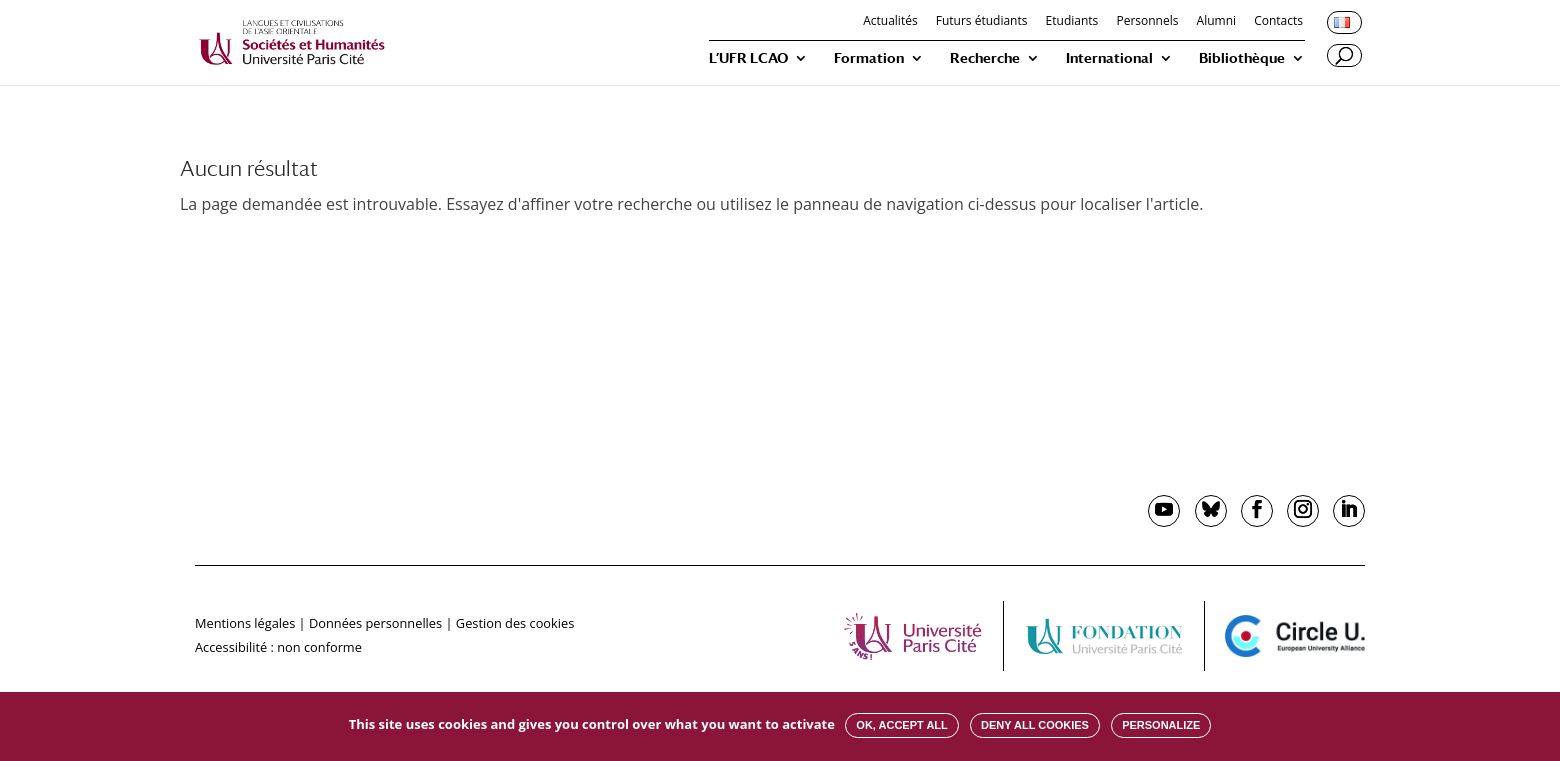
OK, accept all (901, 725)
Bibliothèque (1242, 58)
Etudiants (1072, 22)
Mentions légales (245, 623)
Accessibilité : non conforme (278, 647)
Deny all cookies (1035, 725)
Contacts (1278, 22)
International (1109, 58)
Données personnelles (375, 623)
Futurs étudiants (982, 22)
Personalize (1161, 725)
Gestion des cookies (515, 623)
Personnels (1147, 22)
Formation (869, 58)
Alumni (1216, 22)
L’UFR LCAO (748, 58)
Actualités (890, 22)
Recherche (985, 58)
